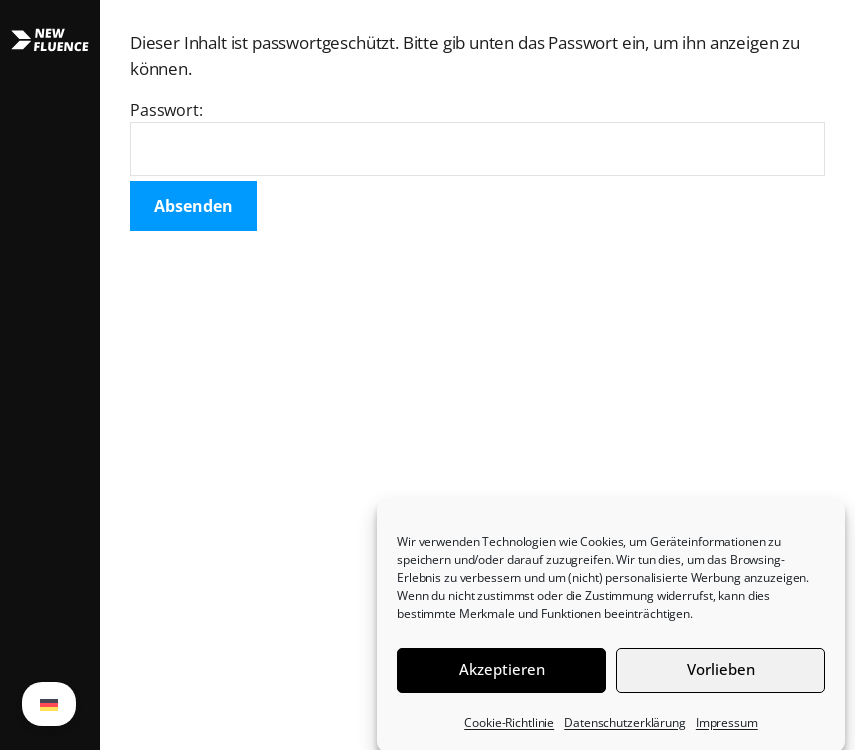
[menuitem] (49, 704)
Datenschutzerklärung (625, 728)
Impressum (727, 728)
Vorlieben (721, 675)
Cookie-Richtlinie (509, 728)
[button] (50, 375)
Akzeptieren (502, 675)
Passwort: (477, 137)
